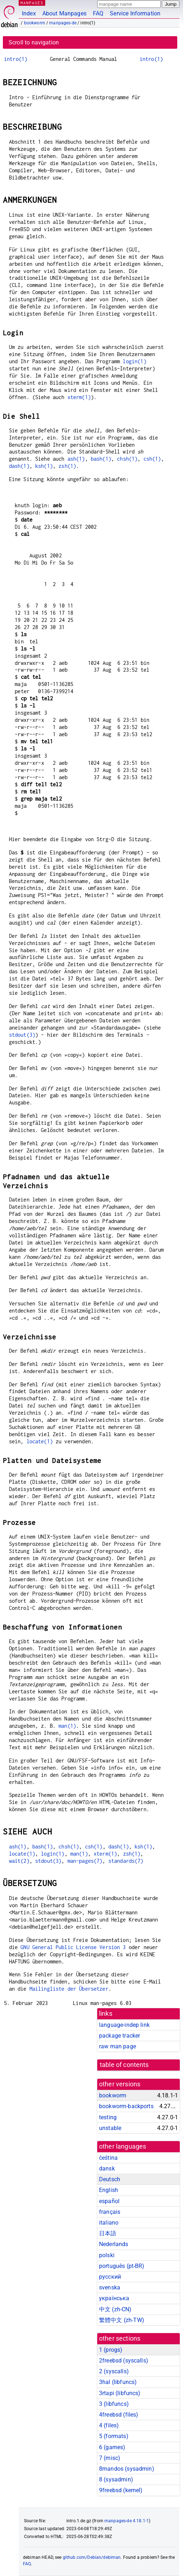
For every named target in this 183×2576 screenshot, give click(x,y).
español (109, 2201)
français (109, 2211)
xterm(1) (79, 397)
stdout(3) (22, 1035)
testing (108, 2117)
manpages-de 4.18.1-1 (126, 2520)
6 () (112, 2447)
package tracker (119, 2035)
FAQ (98, 13)
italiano (108, 2222)
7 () (109, 2458)
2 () (114, 2371)
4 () (109, 2425)
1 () (110, 2349)
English (108, 2190)
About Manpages (64, 13)
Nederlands (113, 2244)
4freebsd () (118, 2414)
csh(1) (152, 459)
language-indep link (124, 2024)
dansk (107, 2168)
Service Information (135, 13)
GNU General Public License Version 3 (73, 1947)
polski (106, 2255)
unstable (110, 2128)
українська (114, 2298)
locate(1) (40, 1441)
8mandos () (126, 2468)
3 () (114, 2403)
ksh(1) (44, 466)
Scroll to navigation (34, 42)
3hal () (118, 2382)
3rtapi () (120, 2393)
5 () (113, 2436)
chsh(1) (127, 459)
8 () (116, 2479)
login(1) (134, 361)
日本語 (107, 2233)
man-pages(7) (85, 1861)
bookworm (34, 22)
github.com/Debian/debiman (92, 2557)
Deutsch (109, 2179)
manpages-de (62, 22)
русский (110, 2276)
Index (29, 13)
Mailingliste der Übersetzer (68, 1989)
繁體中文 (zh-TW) (121, 2320)
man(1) (67, 1726)
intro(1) (15, 59)
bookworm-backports (126, 2106)
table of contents (124, 2064)
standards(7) (126, 1861)
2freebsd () (123, 2360)
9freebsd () (121, 2490)
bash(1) (101, 459)
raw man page (117, 2046)
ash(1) (76, 459)
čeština (108, 2157)
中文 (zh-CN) (115, 2309)
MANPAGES (31, 2)
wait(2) (19, 1861)
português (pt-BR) (122, 2266)
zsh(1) (67, 466)
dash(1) (19, 466)
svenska (109, 2287)
